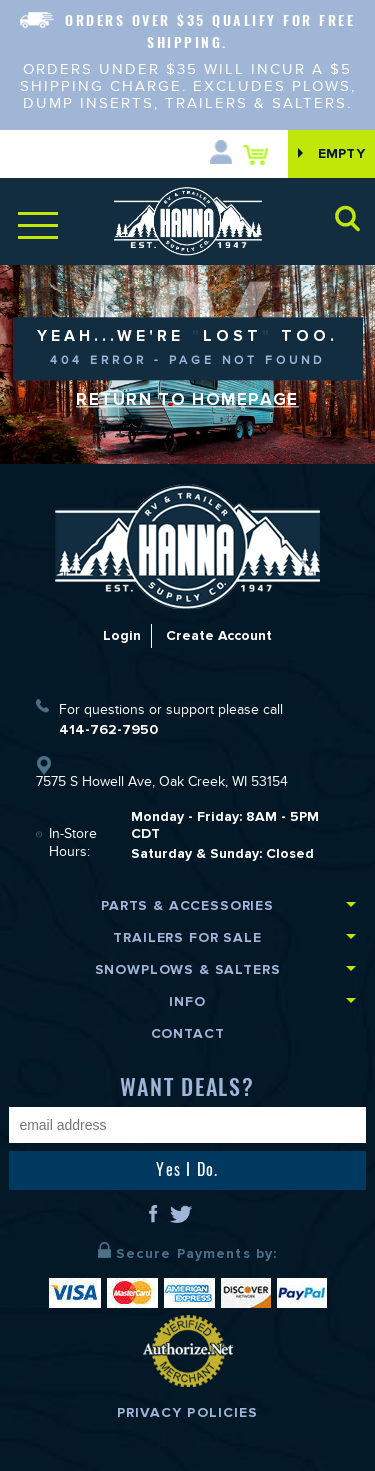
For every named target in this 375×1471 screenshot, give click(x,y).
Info (187, 1001)
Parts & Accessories (187, 905)
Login (121, 635)
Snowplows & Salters (188, 969)
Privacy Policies (188, 1412)
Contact (188, 1033)
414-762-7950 (108, 729)
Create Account (219, 635)
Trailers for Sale (187, 937)
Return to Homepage (187, 399)
